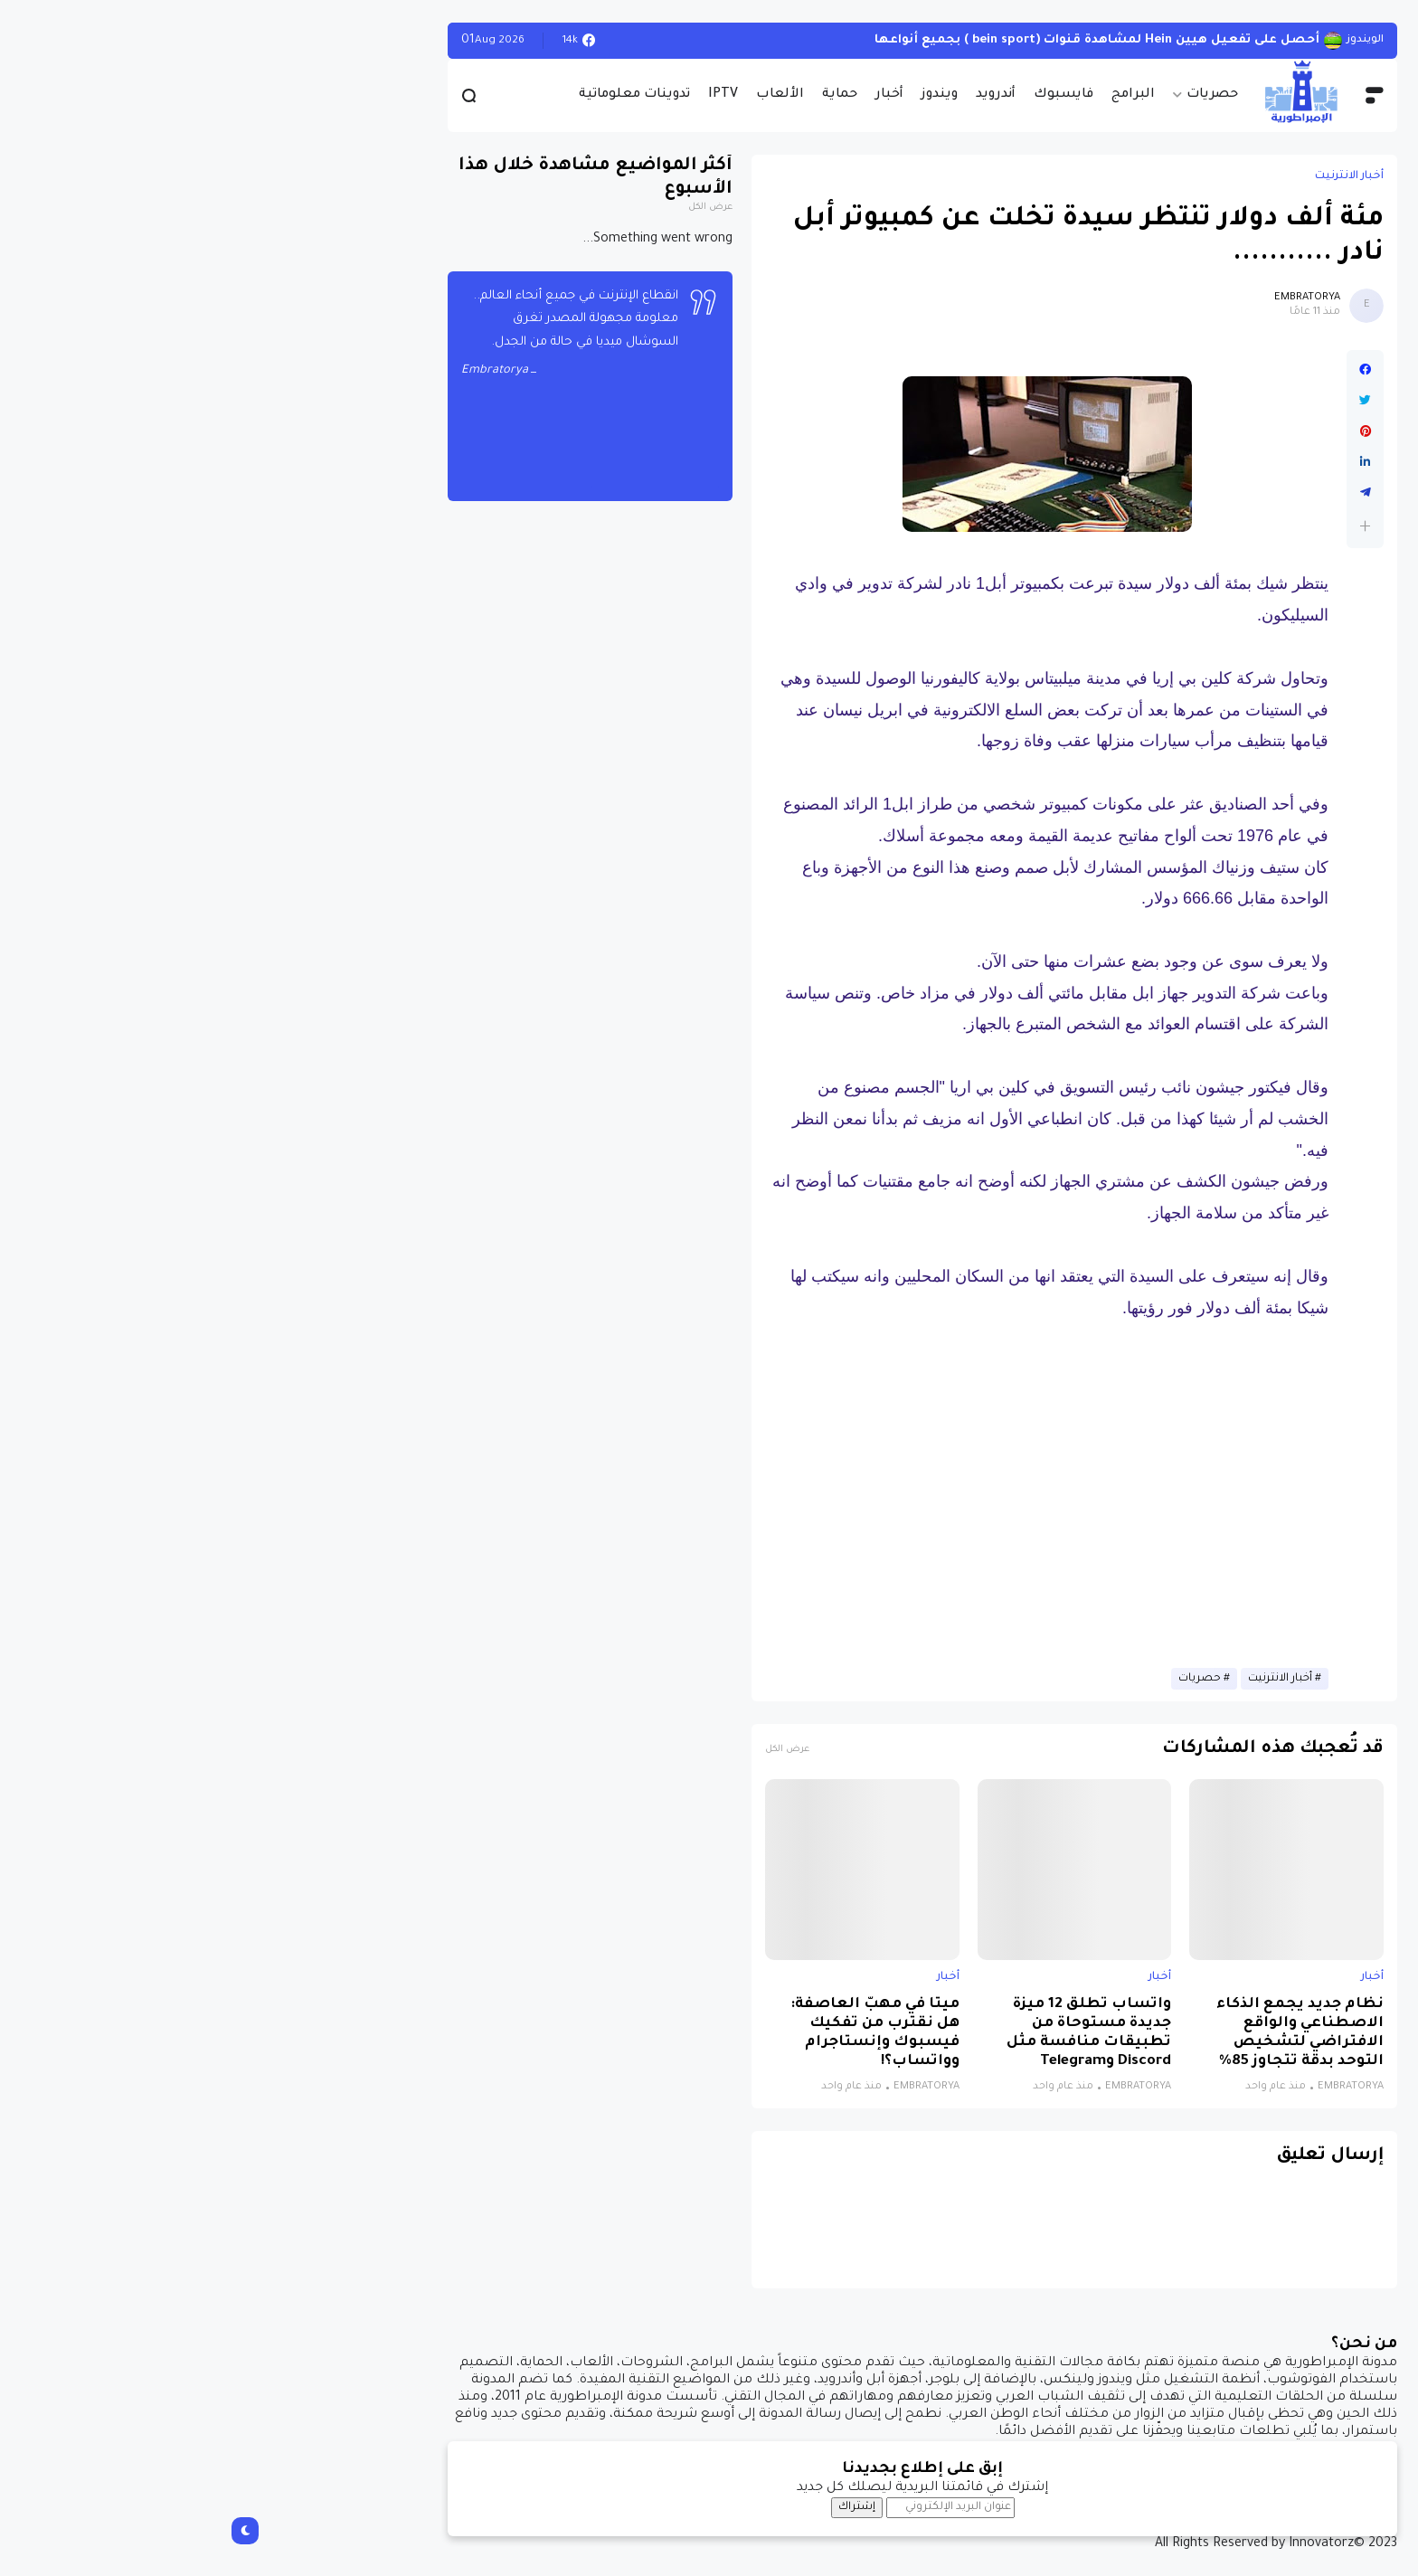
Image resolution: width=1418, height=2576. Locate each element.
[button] (1152, 526)
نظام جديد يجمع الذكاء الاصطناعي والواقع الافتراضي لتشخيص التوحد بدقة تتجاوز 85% (1086, 2033)
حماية (626, 95)
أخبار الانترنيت (1135, 176)
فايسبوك (850, 95)
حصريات (999, 95)
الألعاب (567, 95)
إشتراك (643, 2507)
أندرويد (782, 95)
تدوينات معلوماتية (421, 95)
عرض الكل (574, 1750)
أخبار (676, 95)
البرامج (919, 95)
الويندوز (1151, 40)
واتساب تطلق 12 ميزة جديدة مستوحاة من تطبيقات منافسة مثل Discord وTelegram (875, 2033)
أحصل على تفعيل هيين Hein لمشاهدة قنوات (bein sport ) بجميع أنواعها (883, 40)
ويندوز (726, 95)
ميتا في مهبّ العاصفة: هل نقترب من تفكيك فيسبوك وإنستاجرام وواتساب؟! (661, 2033)
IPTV (510, 95)
